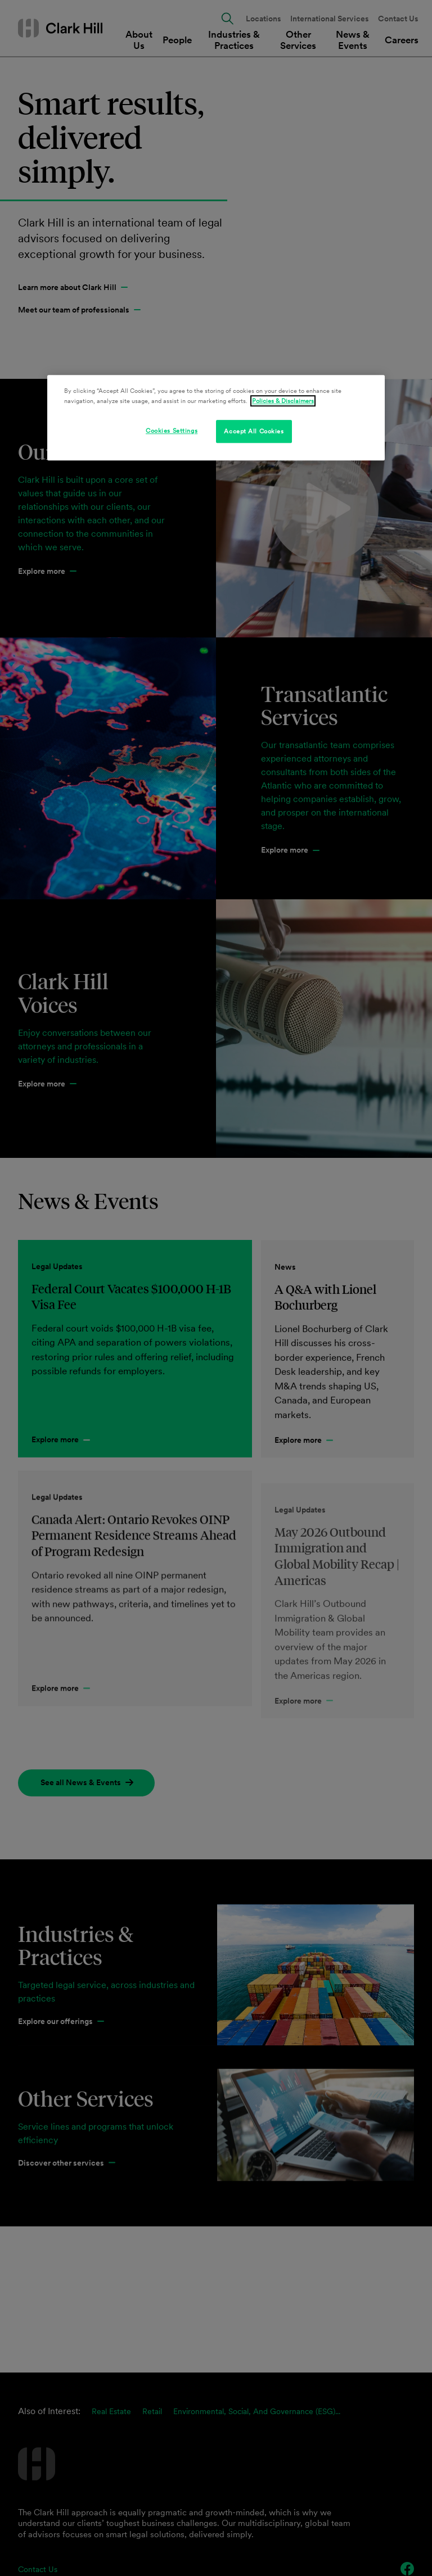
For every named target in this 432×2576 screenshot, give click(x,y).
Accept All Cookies (254, 431)
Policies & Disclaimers (283, 401)
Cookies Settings (171, 430)
